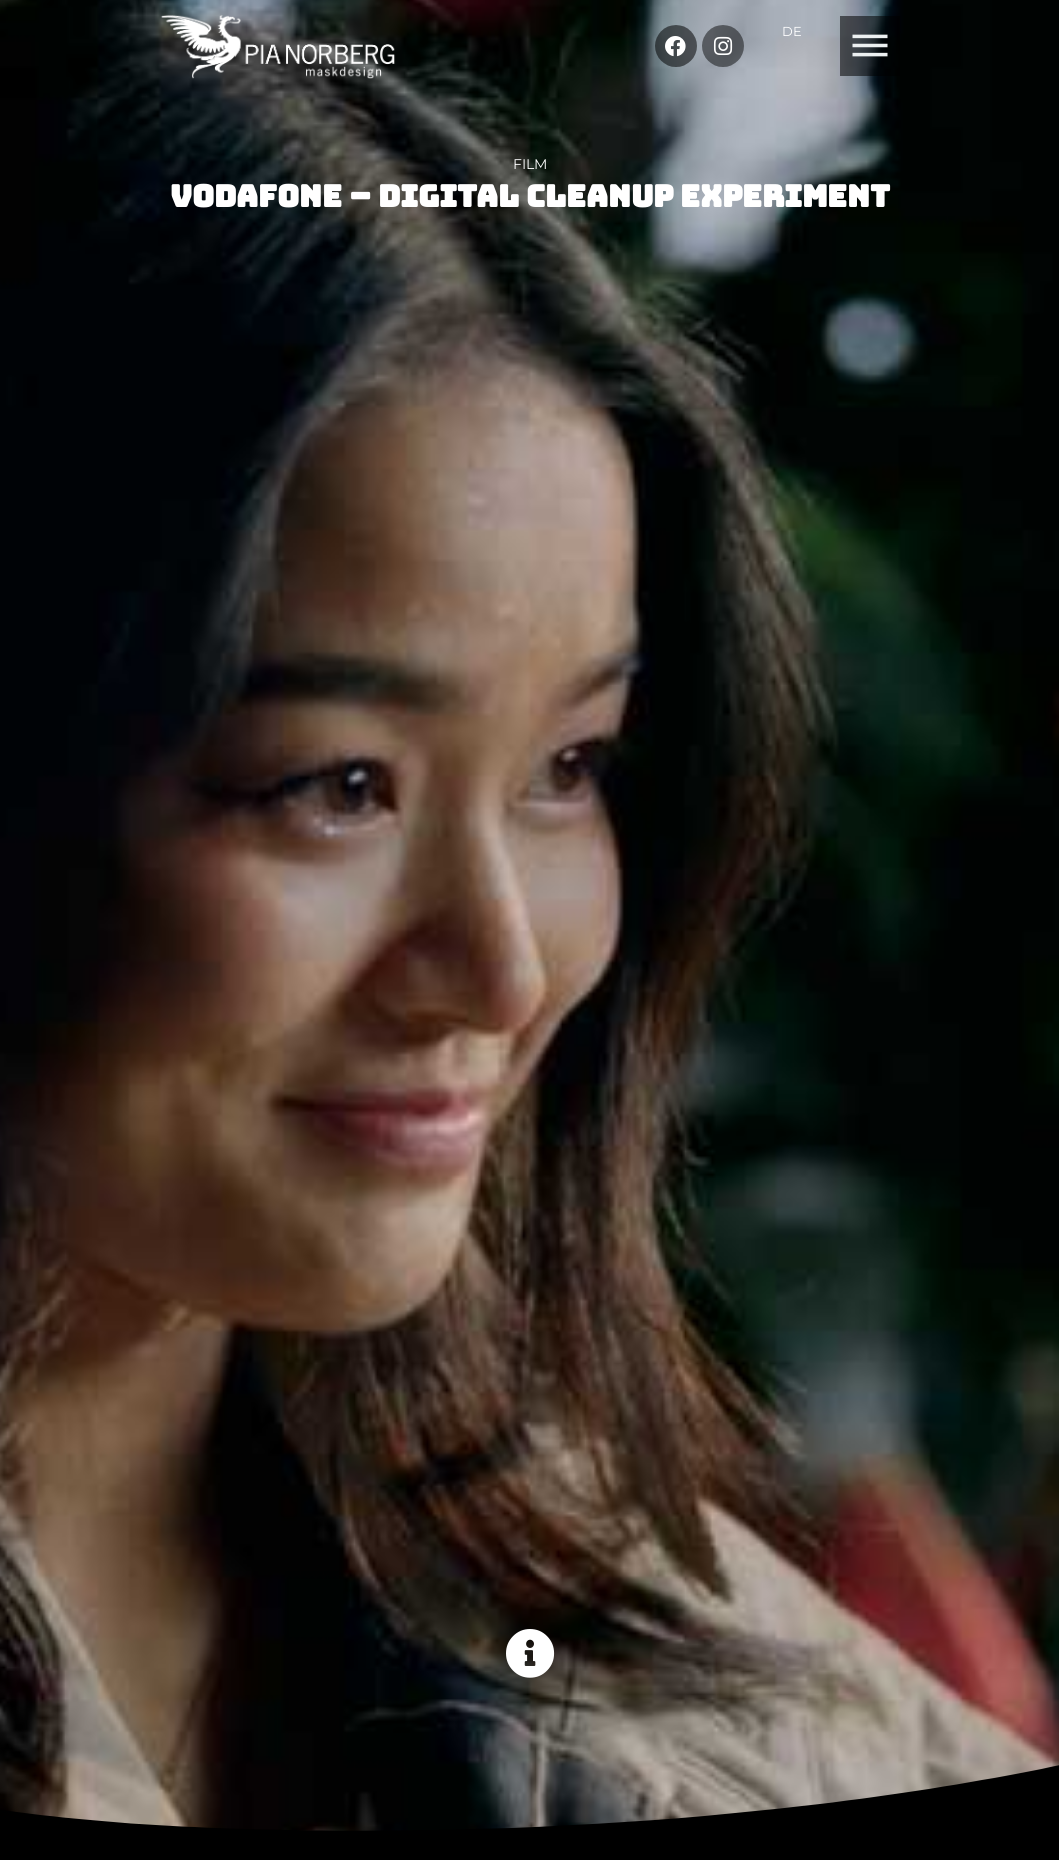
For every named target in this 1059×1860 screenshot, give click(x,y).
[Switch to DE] (792, 31)
